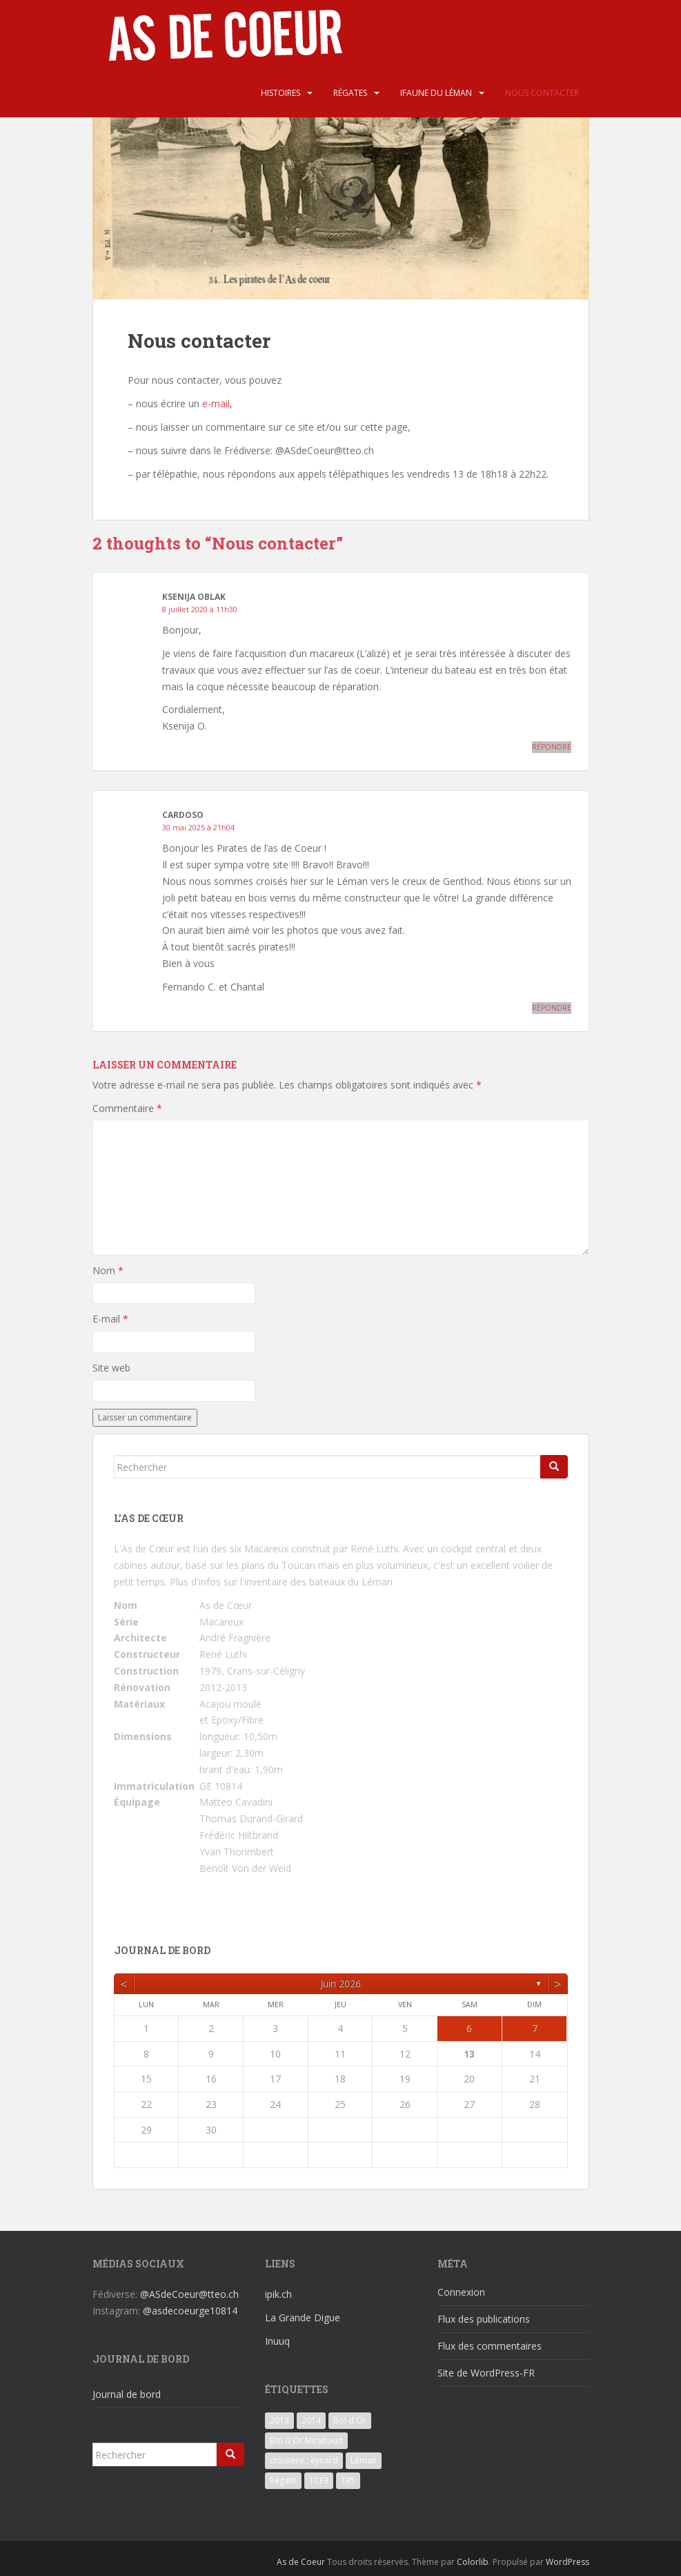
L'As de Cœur (144, 1548)
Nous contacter (542, 93)
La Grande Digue (302, 2317)
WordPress (567, 2562)
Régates (350, 93)
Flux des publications (483, 2318)
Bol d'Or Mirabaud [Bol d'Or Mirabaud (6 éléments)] (306, 2440)
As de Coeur (301, 2562)
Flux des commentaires (489, 2345)
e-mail (216, 403)
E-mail (110, 1318)
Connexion (461, 2292)
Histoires (280, 93)
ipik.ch (278, 2294)
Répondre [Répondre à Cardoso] (551, 1008)
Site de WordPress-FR (486, 2372)
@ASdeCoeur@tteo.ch (189, 2294)
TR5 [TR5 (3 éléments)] (348, 2480)
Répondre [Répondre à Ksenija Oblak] (551, 747)
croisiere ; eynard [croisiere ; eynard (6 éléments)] (304, 2460)
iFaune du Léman (436, 93)
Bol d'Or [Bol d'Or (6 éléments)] (349, 2420)
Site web (111, 1367)
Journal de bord (126, 2394)
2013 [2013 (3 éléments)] (279, 2420)
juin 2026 (340, 1983)
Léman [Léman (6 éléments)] (364, 2460)
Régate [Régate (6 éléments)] (283, 2480)
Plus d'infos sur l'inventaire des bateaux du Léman (281, 1581)
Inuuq (277, 2341)
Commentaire (127, 1108)
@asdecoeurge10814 (190, 2310)
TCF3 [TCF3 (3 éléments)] (318, 2480)
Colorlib (472, 2562)
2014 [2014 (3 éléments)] (311, 2420)
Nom (108, 1270)
